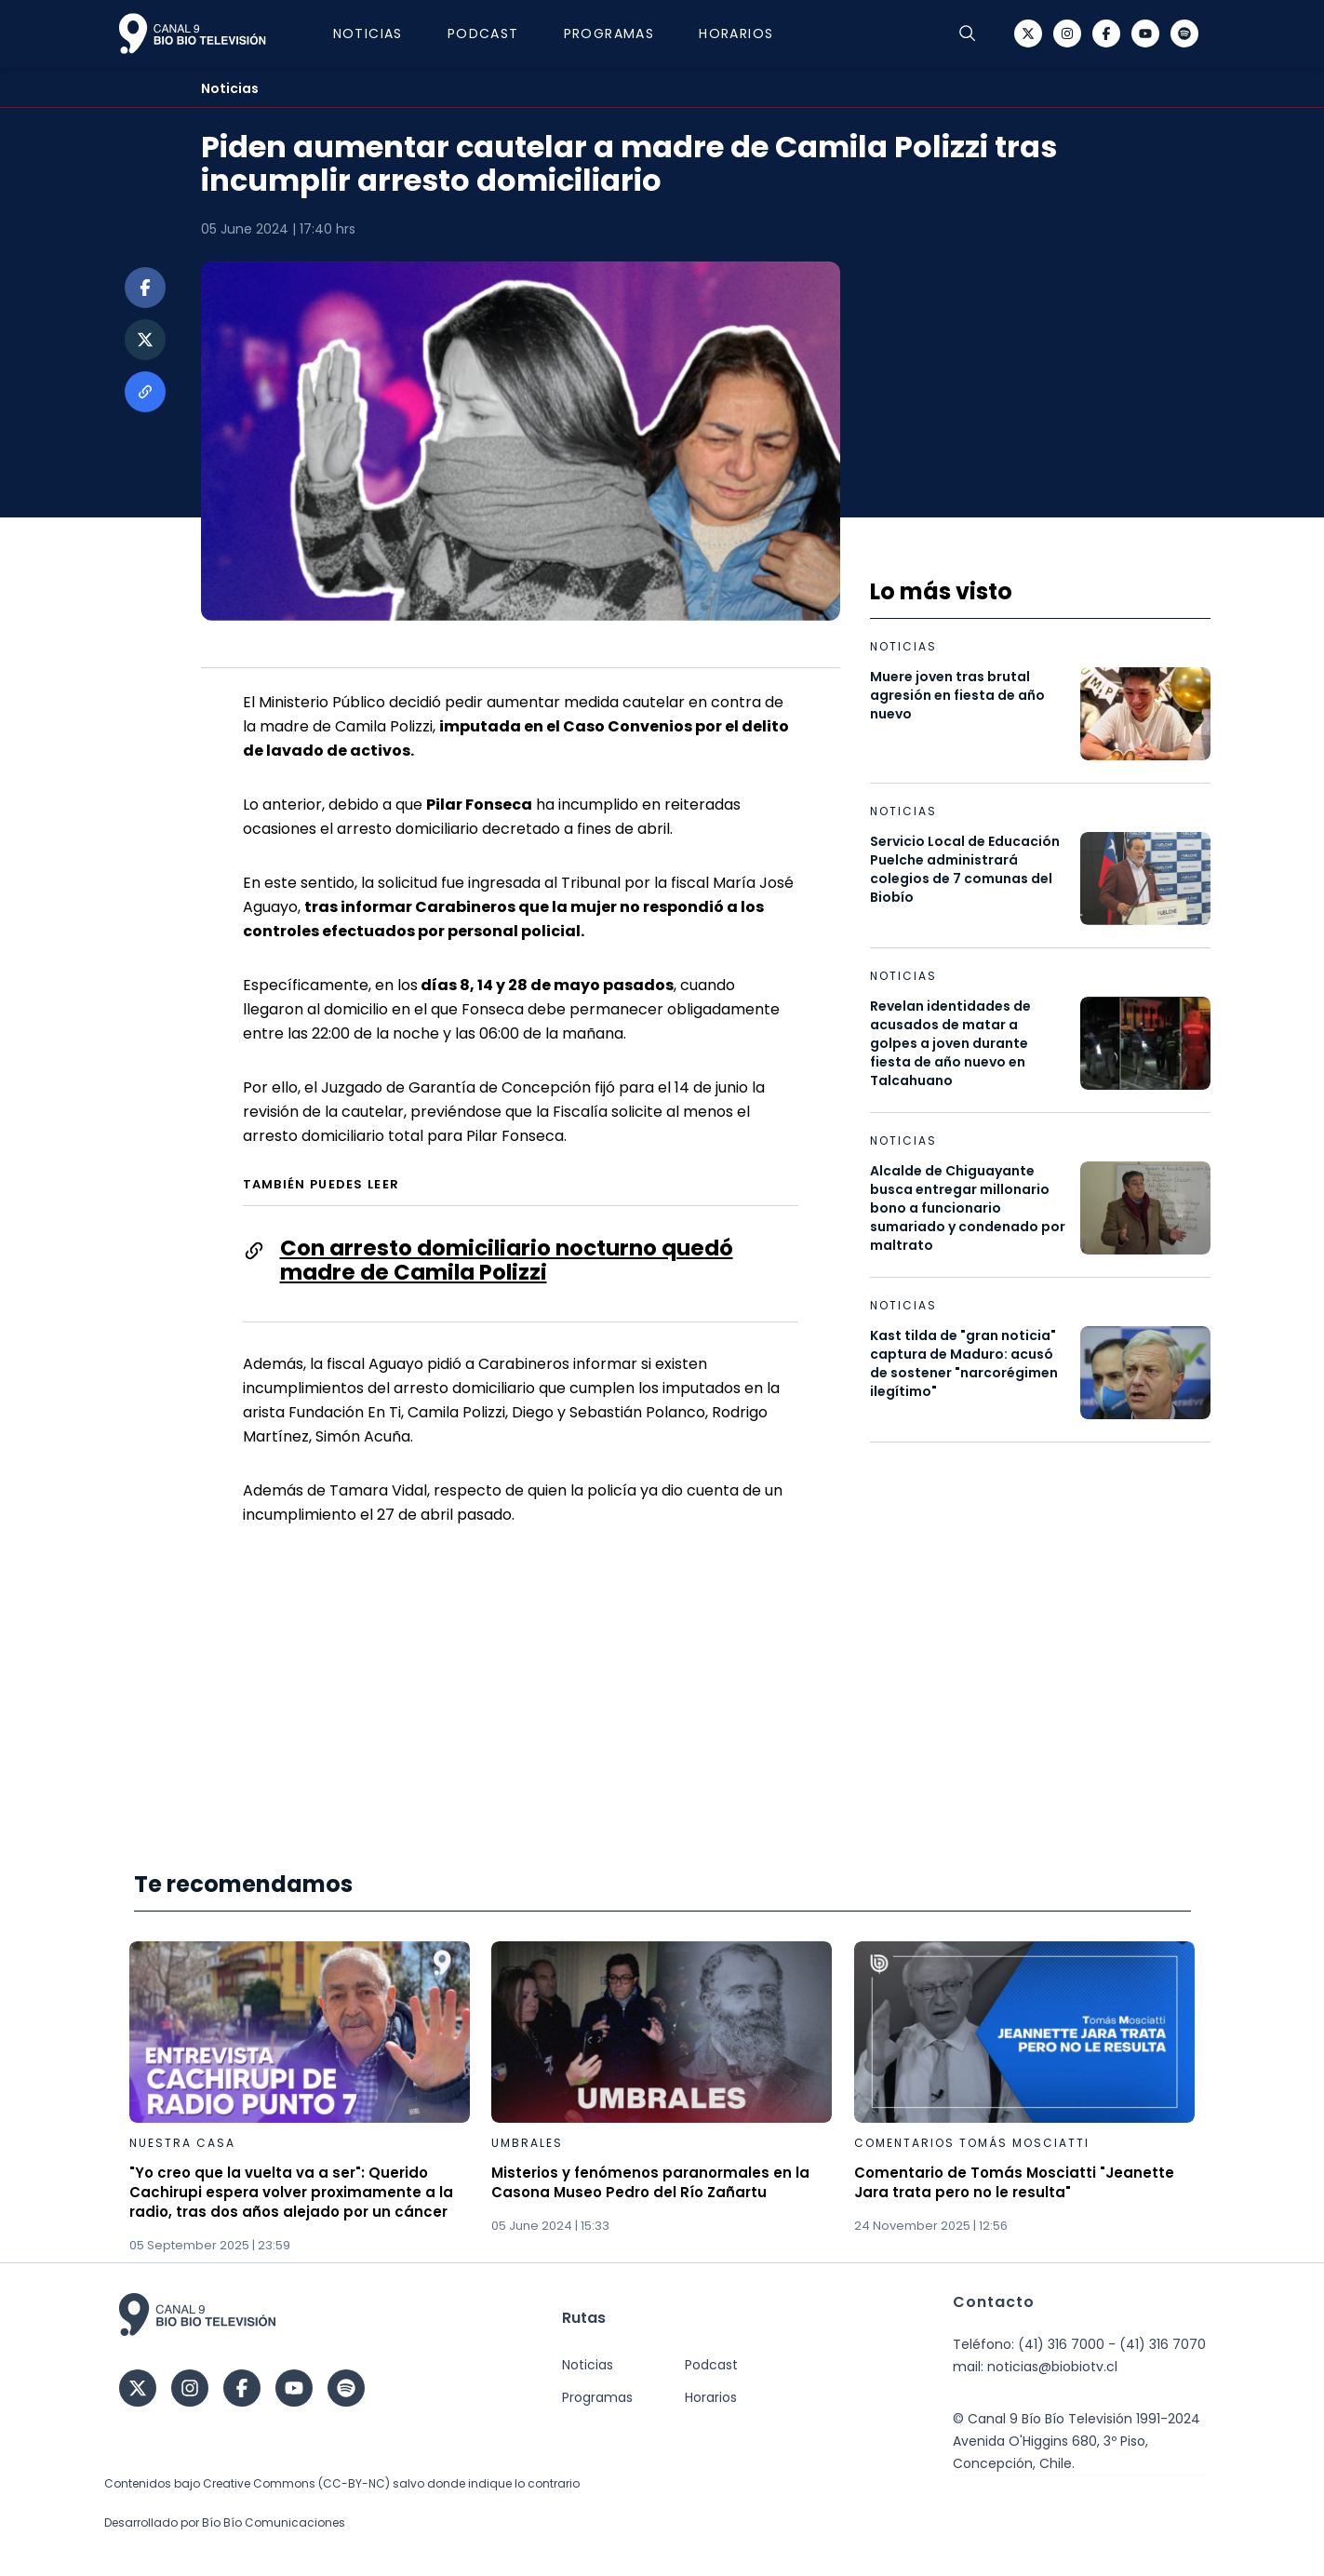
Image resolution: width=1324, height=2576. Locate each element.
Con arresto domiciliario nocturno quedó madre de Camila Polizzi (506, 1260)
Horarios (736, 33)
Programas (609, 33)
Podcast (483, 33)
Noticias (368, 33)
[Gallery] (662, 2098)
